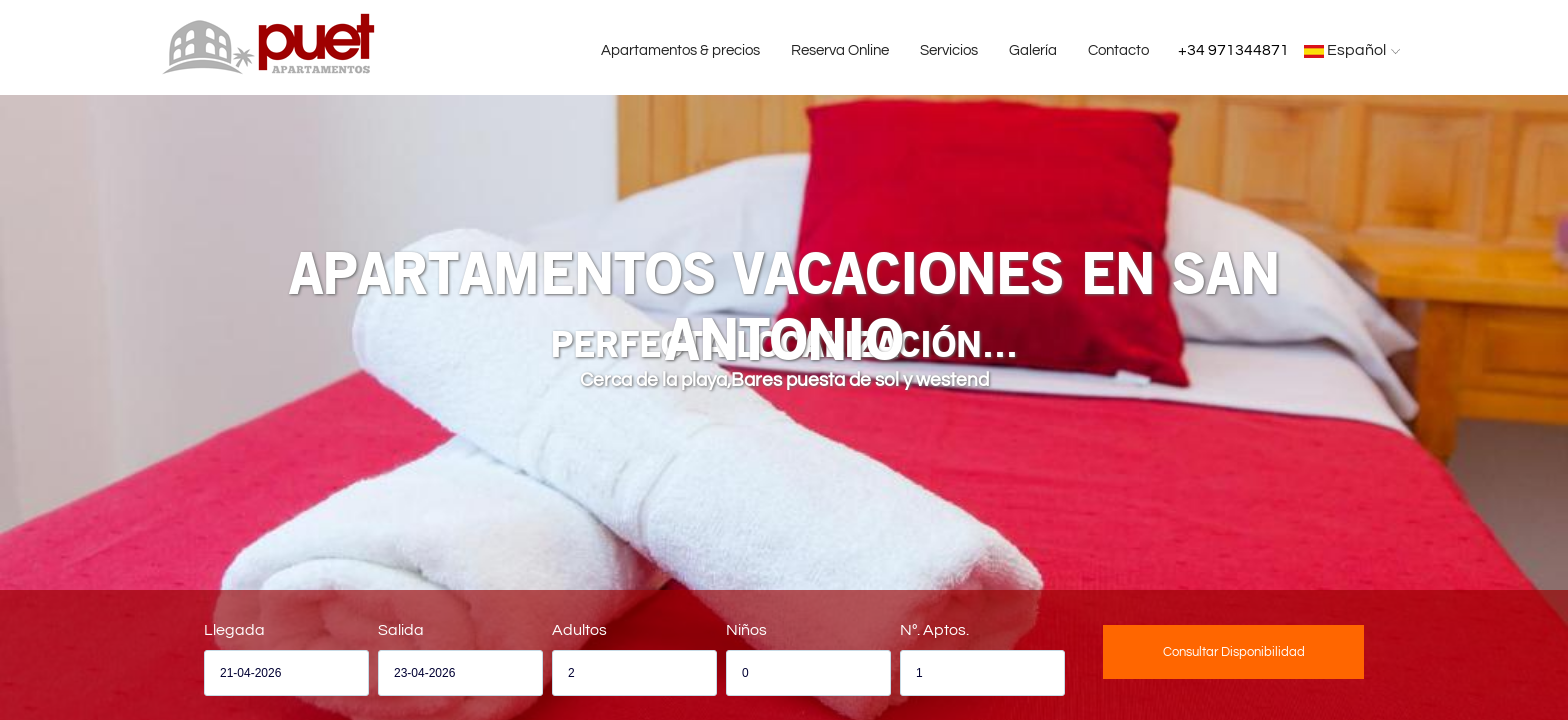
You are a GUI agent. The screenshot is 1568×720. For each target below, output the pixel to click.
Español (1354, 50)
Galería (1033, 50)
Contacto (1118, 50)
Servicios (949, 50)
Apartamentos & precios (680, 50)
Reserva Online (840, 50)
